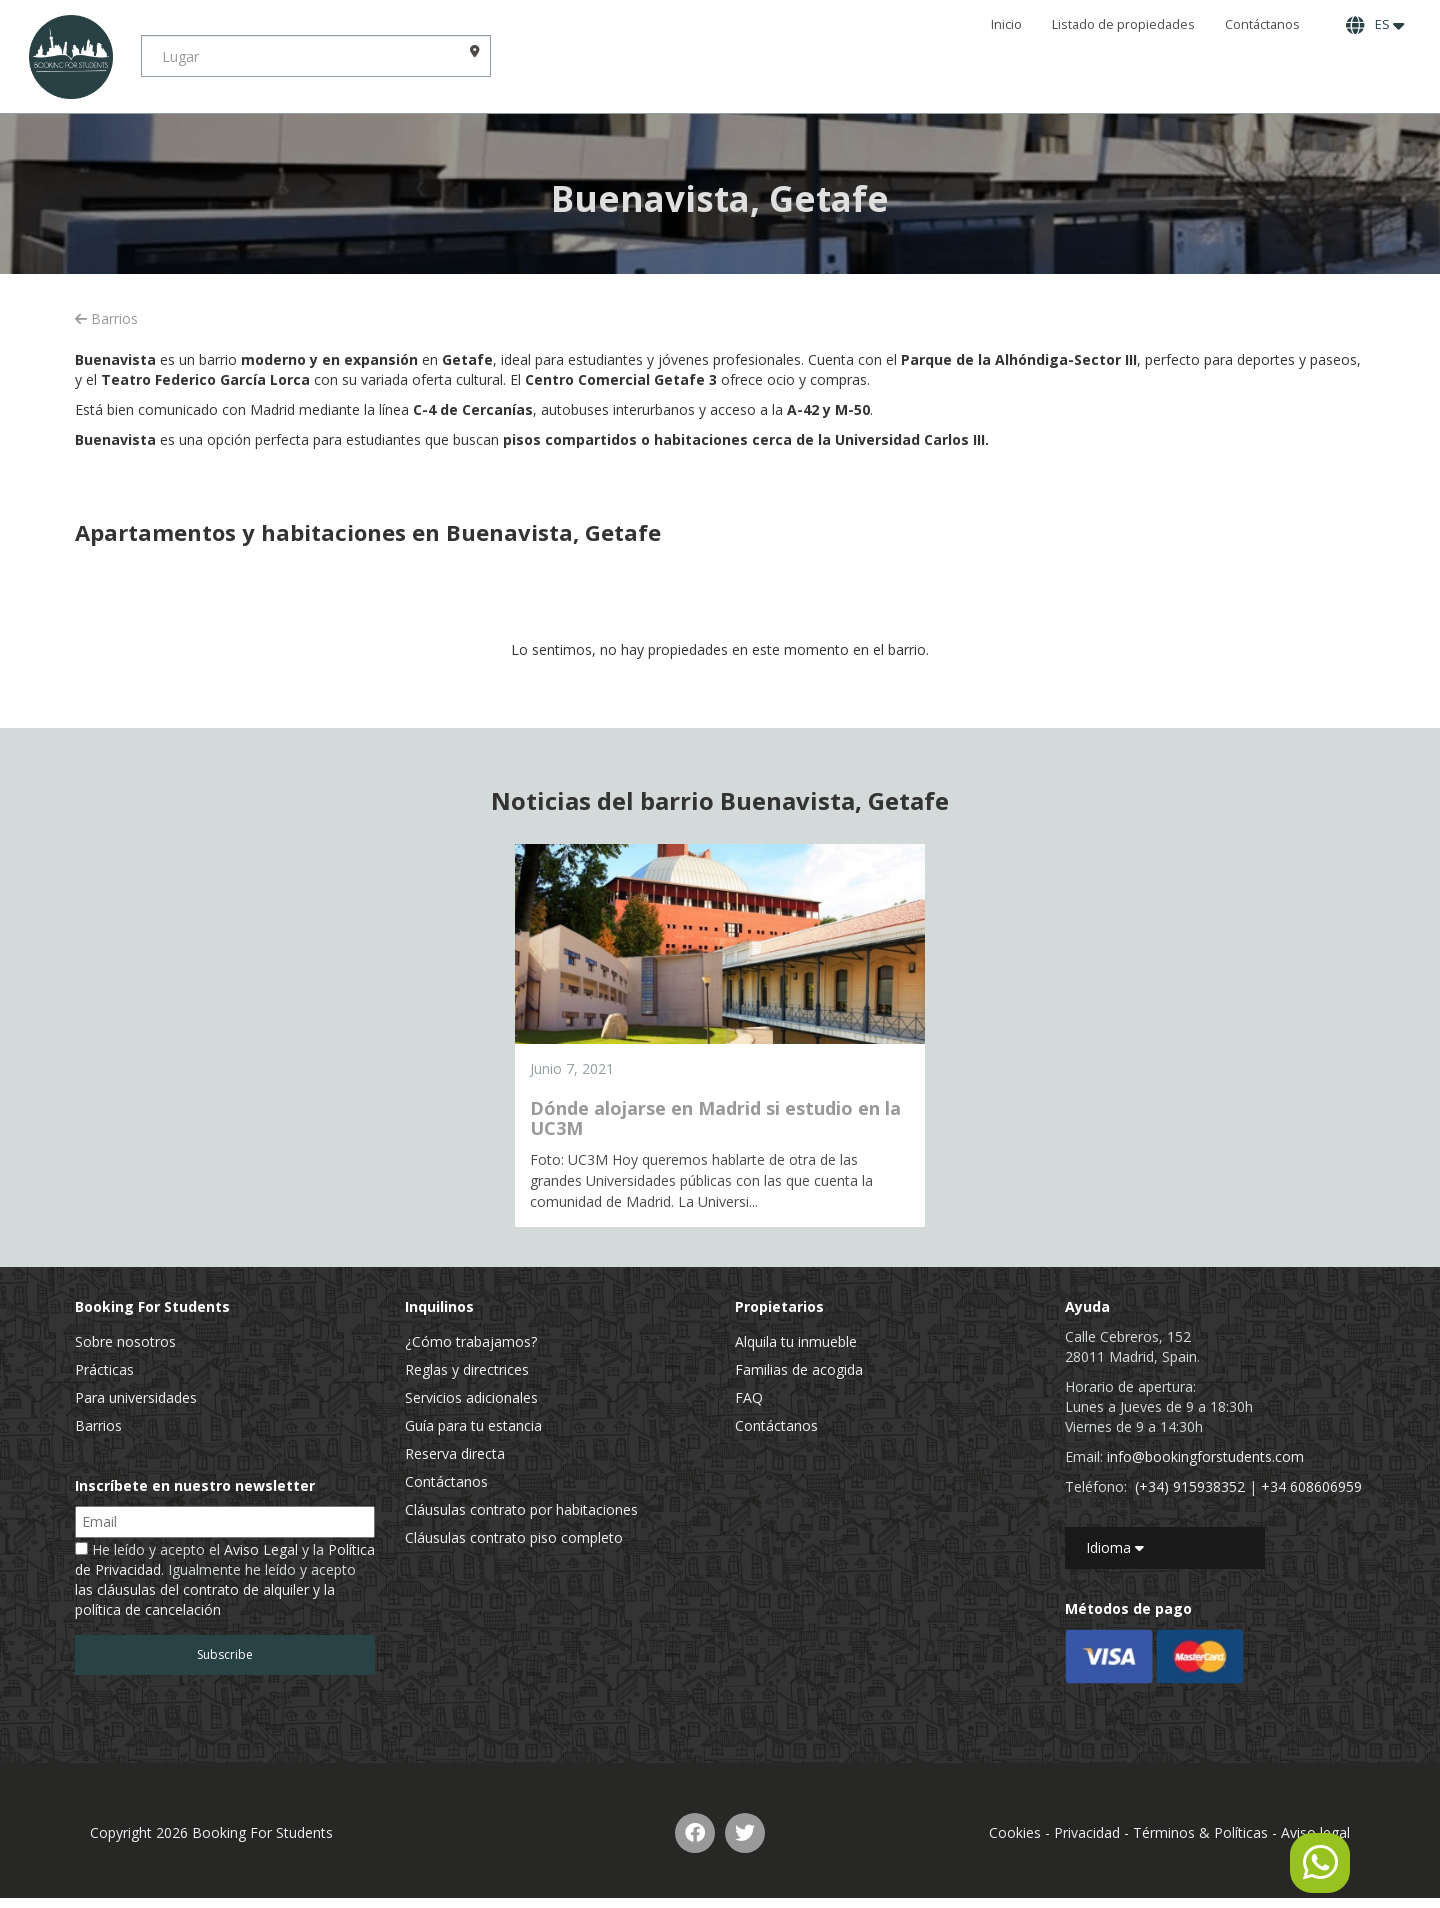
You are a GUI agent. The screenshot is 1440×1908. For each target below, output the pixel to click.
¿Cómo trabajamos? (471, 1341)
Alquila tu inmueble (796, 1341)
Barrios (106, 318)
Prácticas (104, 1369)
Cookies (1015, 1832)
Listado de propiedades (1123, 24)
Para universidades (136, 1397)
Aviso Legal (261, 1549)
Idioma (1115, 1547)
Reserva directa (455, 1453)
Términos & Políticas (1200, 1832)
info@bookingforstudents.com (1205, 1456)
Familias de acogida (799, 1369)
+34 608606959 (1311, 1486)
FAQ (749, 1397)
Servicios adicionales (471, 1397)
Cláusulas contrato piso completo (514, 1537)
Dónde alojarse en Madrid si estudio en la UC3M (715, 1118)
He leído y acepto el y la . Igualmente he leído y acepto (225, 1579)
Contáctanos (1262, 24)
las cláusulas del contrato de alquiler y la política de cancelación (205, 1599)
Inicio (1006, 24)
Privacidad (1087, 1832)
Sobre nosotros (125, 1341)
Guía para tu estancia (473, 1425)
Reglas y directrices (467, 1369)
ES (1375, 25)
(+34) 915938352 (1190, 1486)
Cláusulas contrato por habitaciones (521, 1509)
